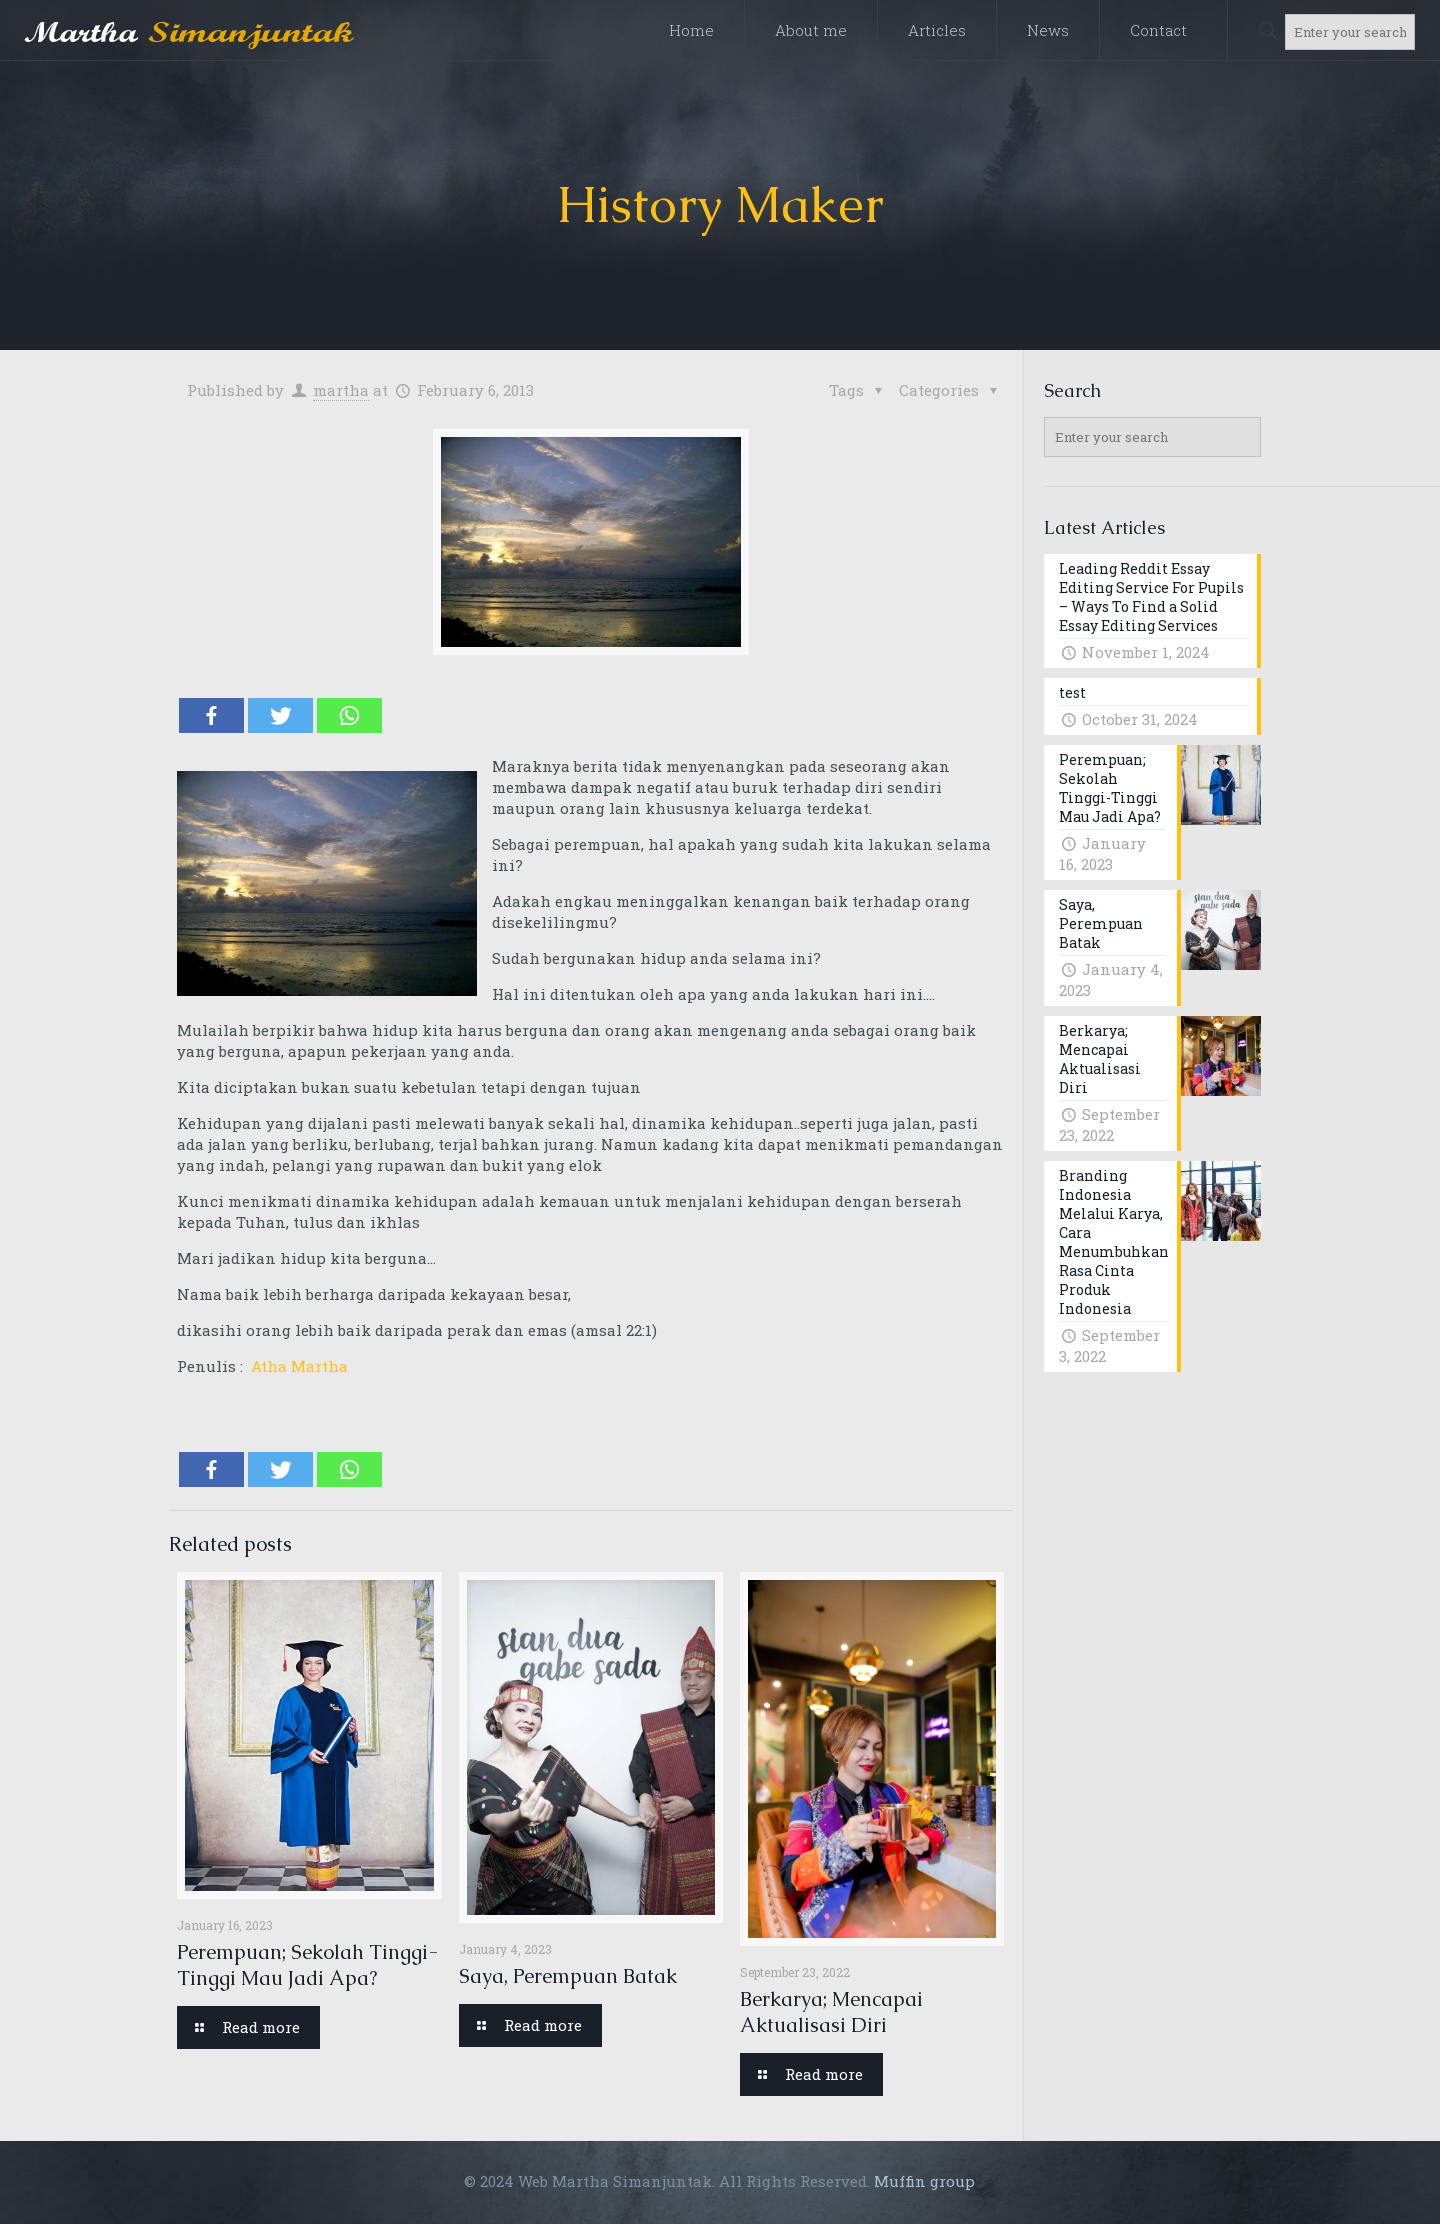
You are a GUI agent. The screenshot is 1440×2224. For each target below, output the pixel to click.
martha (341, 390)
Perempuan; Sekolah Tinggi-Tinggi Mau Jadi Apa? (307, 1965)
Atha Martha (297, 1366)
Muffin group (924, 2181)
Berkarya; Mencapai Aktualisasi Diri (831, 2012)
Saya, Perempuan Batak (568, 1976)
